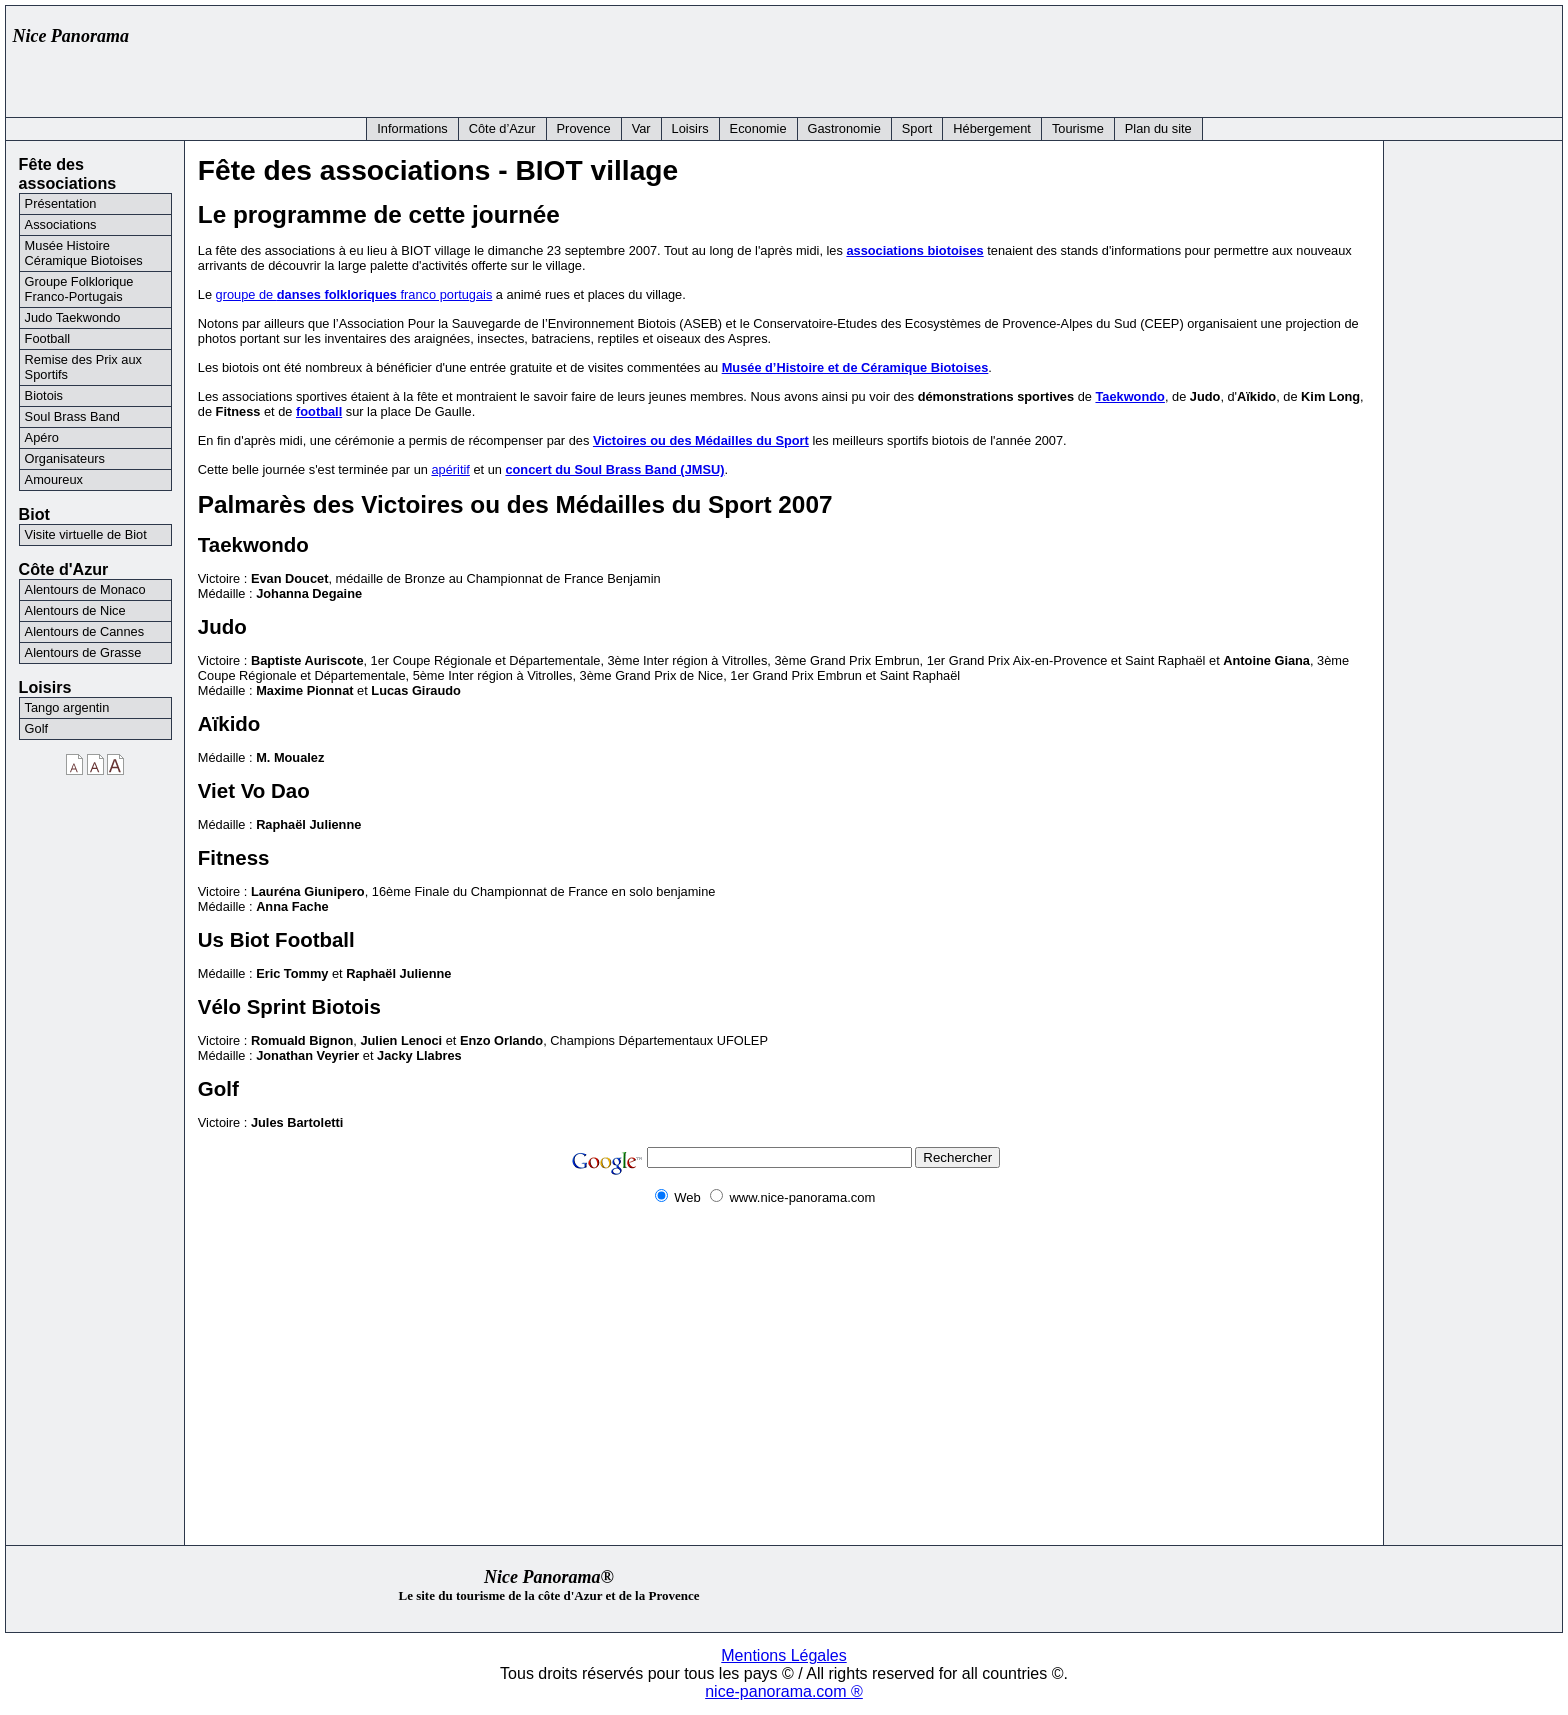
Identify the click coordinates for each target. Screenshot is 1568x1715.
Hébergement (992, 128)
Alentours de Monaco (85, 589)
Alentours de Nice (75, 610)
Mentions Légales (783, 1655)
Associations (61, 224)
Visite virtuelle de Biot (86, 534)
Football (48, 338)
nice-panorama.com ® (784, 1691)
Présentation (61, 203)
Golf (36, 728)
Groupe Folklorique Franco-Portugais (79, 289)
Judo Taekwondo (73, 317)
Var (641, 128)
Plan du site (1158, 128)
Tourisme (1078, 128)
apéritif (450, 469)
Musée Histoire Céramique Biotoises (84, 253)
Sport (917, 128)
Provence (584, 128)
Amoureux (54, 479)
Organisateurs (65, 458)
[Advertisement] (1190, 57)
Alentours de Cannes (85, 631)
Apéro (42, 437)
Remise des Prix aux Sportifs (83, 367)
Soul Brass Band (72, 416)
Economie (758, 128)
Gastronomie (844, 128)
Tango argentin (67, 707)
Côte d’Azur (502, 128)
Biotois (44, 395)
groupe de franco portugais (354, 294)
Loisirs (690, 128)
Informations (412, 128)
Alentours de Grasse (83, 652)
